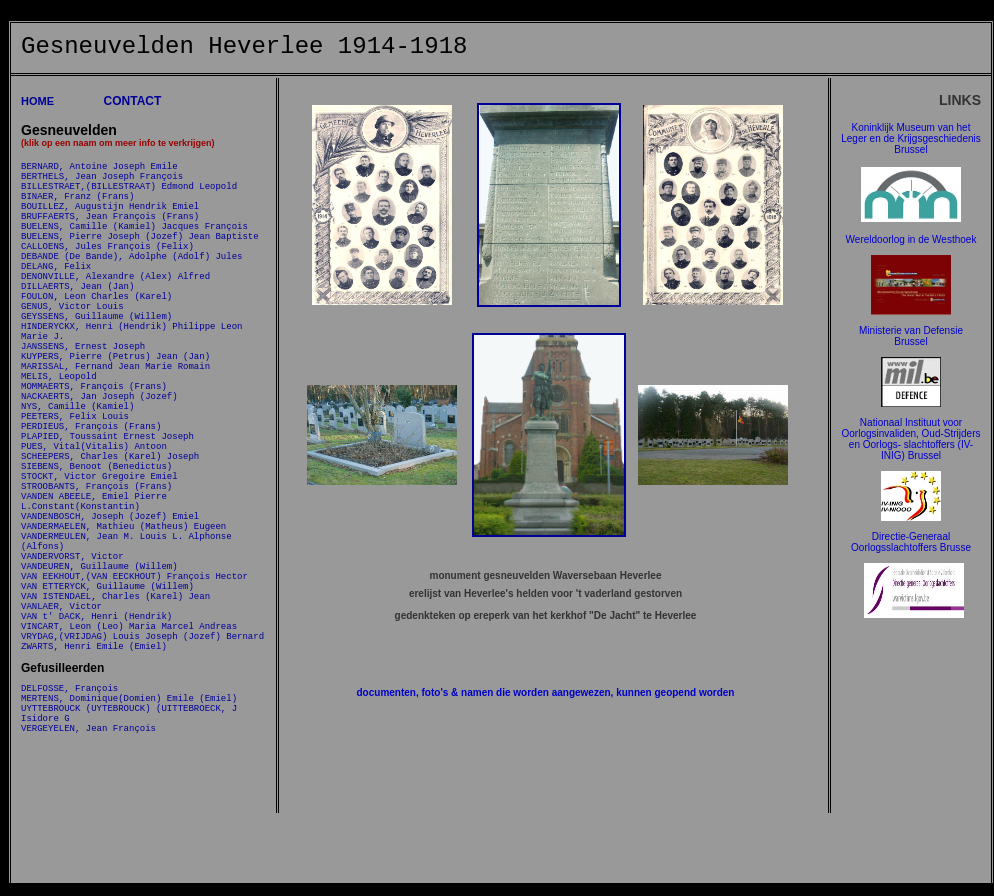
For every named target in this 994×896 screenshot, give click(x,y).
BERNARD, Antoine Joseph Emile (99, 168)
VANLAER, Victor (61, 740)
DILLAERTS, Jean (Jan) (77, 324)
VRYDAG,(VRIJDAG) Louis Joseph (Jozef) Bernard (142, 779)
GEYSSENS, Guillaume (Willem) (96, 363)
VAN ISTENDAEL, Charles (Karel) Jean (115, 727)
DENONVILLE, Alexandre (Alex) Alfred (115, 311)
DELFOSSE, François (69, 837)
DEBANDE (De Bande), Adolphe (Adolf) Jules (131, 285)
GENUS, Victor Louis (72, 350)
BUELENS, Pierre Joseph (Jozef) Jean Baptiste (140, 259)
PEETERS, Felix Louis (75, 493)
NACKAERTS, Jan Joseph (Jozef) (99, 467)
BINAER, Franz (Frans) (77, 207)
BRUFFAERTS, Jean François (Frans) (110, 233)
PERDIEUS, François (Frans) (91, 506)
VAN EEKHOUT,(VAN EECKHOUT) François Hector (134, 701)
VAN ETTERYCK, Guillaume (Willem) (107, 714)
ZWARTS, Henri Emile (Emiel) (94, 792)
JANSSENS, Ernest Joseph (83, 402)
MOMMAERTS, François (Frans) (94, 454)
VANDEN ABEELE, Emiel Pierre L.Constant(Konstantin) (94, 604)
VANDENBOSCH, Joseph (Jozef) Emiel (110, 623)
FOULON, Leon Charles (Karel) (96, 337)
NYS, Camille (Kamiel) (77, 480)
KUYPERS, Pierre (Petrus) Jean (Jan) (115, 415)
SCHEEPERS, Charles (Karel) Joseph (110, 545)
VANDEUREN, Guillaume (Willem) (99, 688)
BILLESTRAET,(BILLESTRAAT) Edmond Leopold (129, 194)
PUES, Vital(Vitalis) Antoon (94, 532)
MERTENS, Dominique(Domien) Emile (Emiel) (129, 850)
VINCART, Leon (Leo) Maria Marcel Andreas (129, 766)
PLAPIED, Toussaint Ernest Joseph (107, 519)
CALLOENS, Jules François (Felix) (107, 272)
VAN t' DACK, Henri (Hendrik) (96, 753)
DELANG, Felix (56, 298)
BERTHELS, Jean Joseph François (102, 181)
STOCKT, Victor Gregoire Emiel (99, 571)
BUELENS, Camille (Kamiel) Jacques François (134, 246)
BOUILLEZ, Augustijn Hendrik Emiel (110, 220)
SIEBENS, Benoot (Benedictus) (96, 558)
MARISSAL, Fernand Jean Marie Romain (115, 428)
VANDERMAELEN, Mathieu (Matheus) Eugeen (123, 636)
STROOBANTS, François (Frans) (96, 584)
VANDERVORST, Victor (72, 675)
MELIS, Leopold (59, 441)
